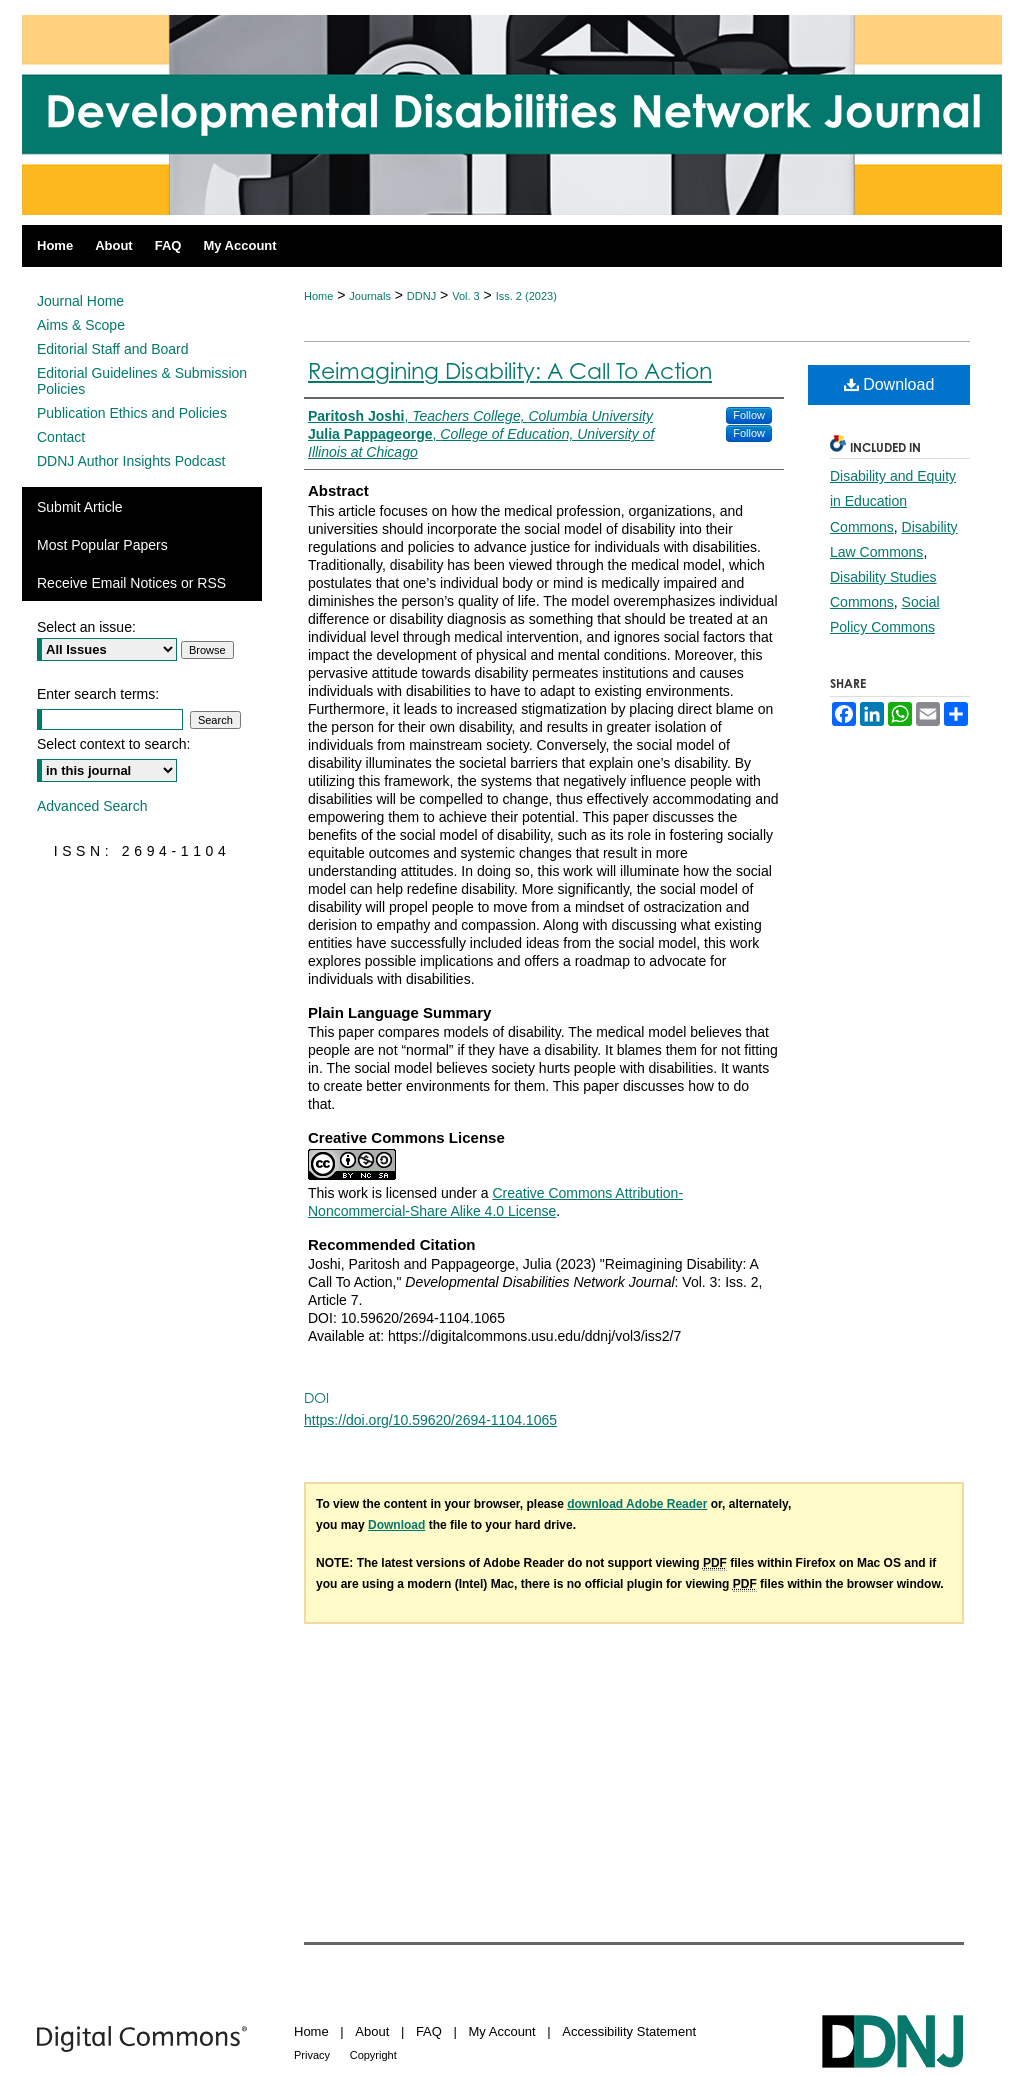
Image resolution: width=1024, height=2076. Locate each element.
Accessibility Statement (629, 2031)
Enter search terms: (98, 694)
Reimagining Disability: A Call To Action (510, 371)
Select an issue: (86, 627)
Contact (61, 437)
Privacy (312, 2055)
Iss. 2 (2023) (526, 296)
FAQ (429, 2031)
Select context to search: (113, 744)
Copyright (373, 2055)
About (372, 2031)
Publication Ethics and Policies (132, 413)
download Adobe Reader (637, 1504)
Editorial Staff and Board (113, 349)
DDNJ (421, 296)
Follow (749, 415)
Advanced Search (92, 806)
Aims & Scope (81, 325)
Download (889, 384)
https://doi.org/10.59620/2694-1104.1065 (430, 1420)
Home (318, 296)
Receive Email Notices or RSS (131, 583)
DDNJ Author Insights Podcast (131, 461)
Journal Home (80, 301)
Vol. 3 (466, 296)
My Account (502, 2031)
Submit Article (80, 507)
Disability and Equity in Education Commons (893, 501)
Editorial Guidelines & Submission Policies (142, 381)
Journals (370, 296)
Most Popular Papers (102, 545)
